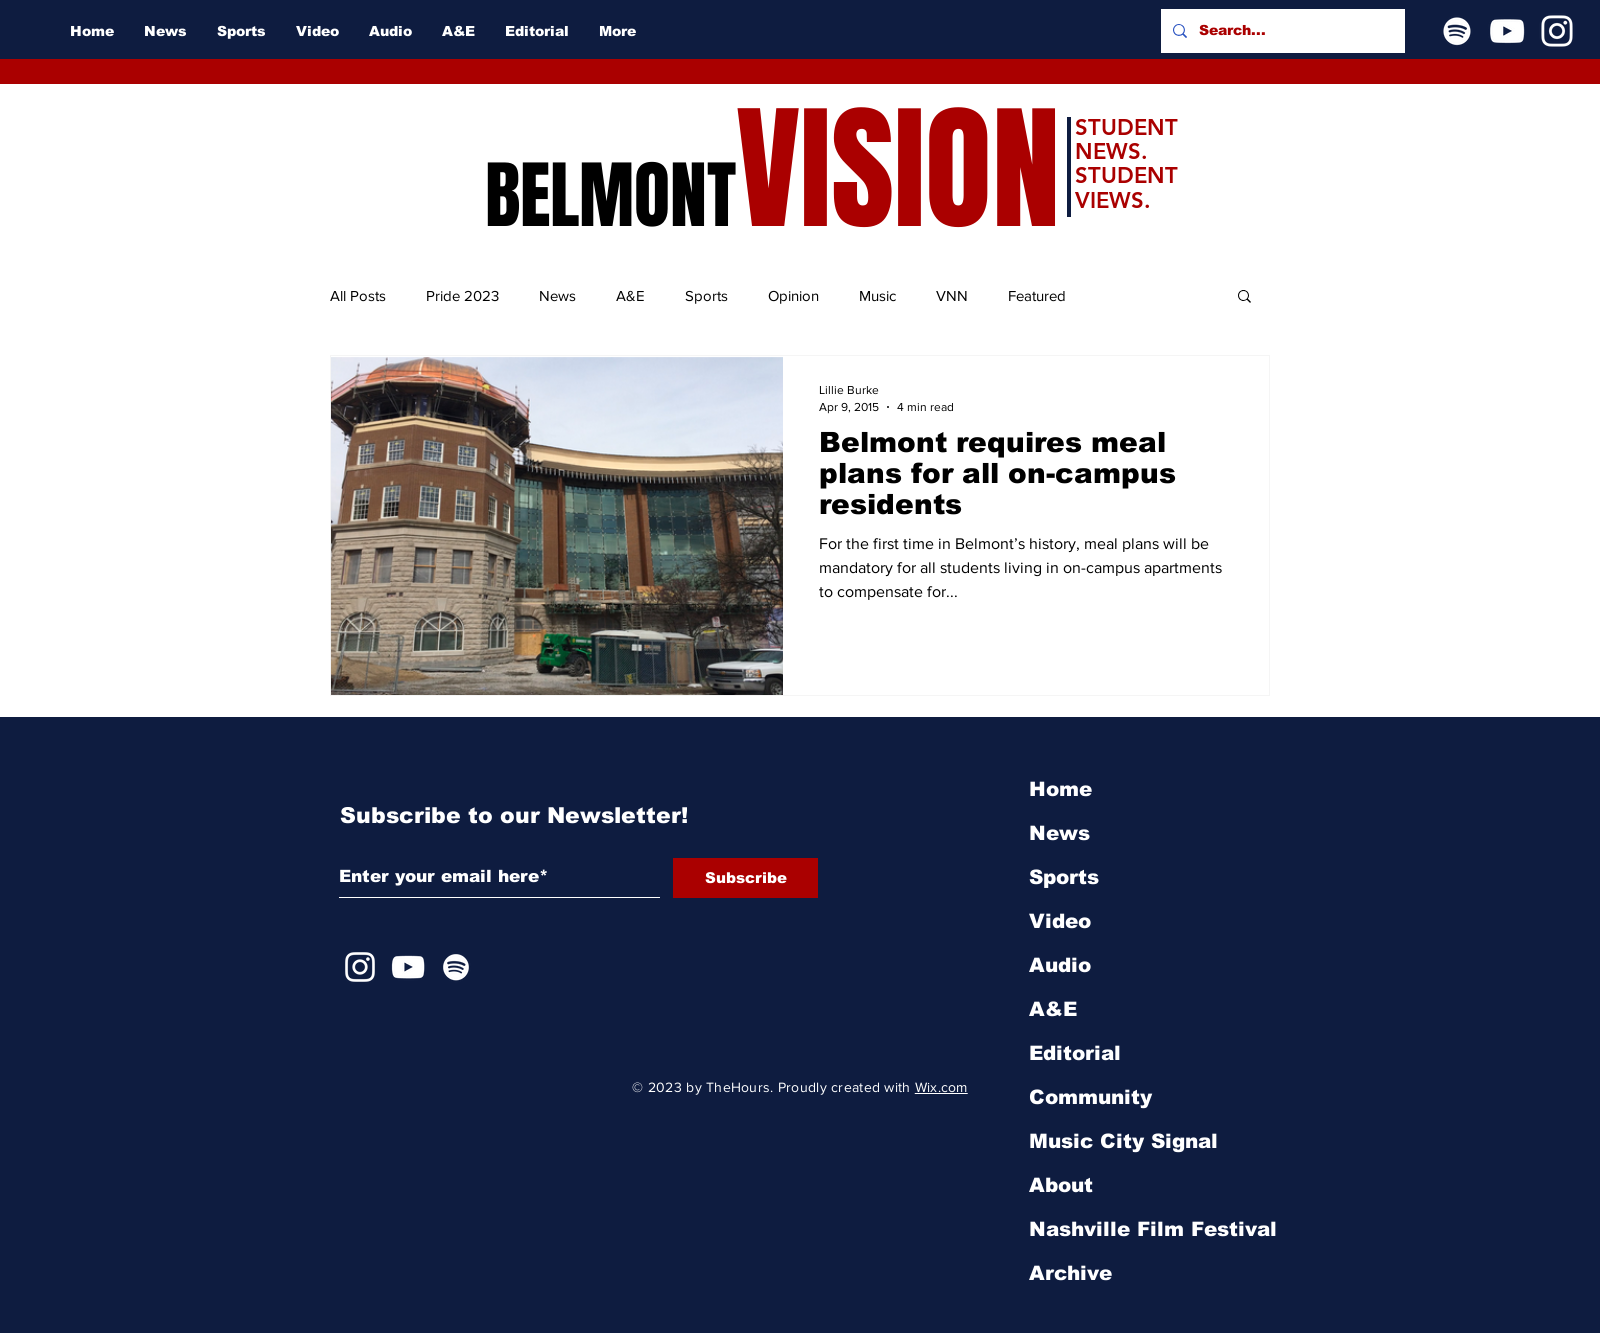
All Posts (358, 295)
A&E (630, 295)
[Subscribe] (745, 878)
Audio (1060, 965)
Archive (1070, 1273)
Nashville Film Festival (1153, 1229)
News (557, 295)
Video (1060, 921)
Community (1090, 1097)
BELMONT (610, 196)
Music (877, 295)
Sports (706, 295)
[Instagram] (1557, 31)
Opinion (793, 295)
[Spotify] (1457, 31)
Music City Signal (1123, 1141)
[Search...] (1281, 31)
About (1061, 1185)
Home (1060, 789)
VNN (952, 295)
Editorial (1075, 1053)
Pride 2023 (462, 295)
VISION (898, 170)
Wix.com (941, 1087)
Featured (1037, 295)
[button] (1244, 297)
